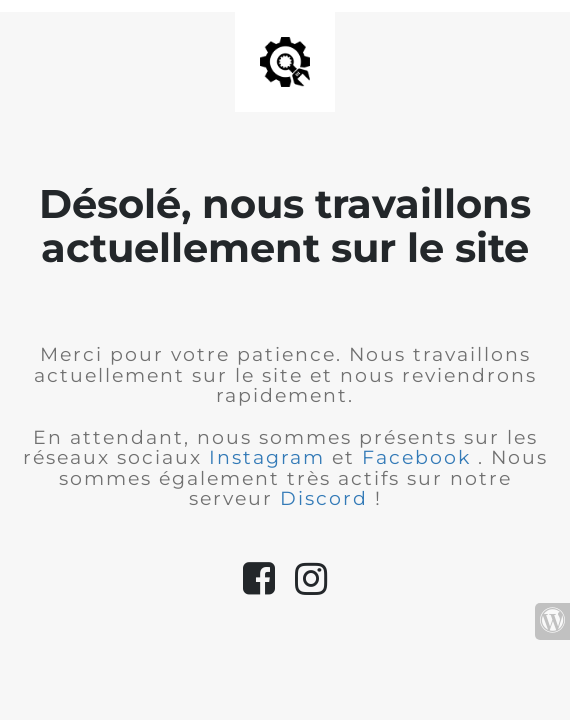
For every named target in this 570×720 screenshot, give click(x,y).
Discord (327, 498)
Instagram (270, 457)
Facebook (420, 457)
